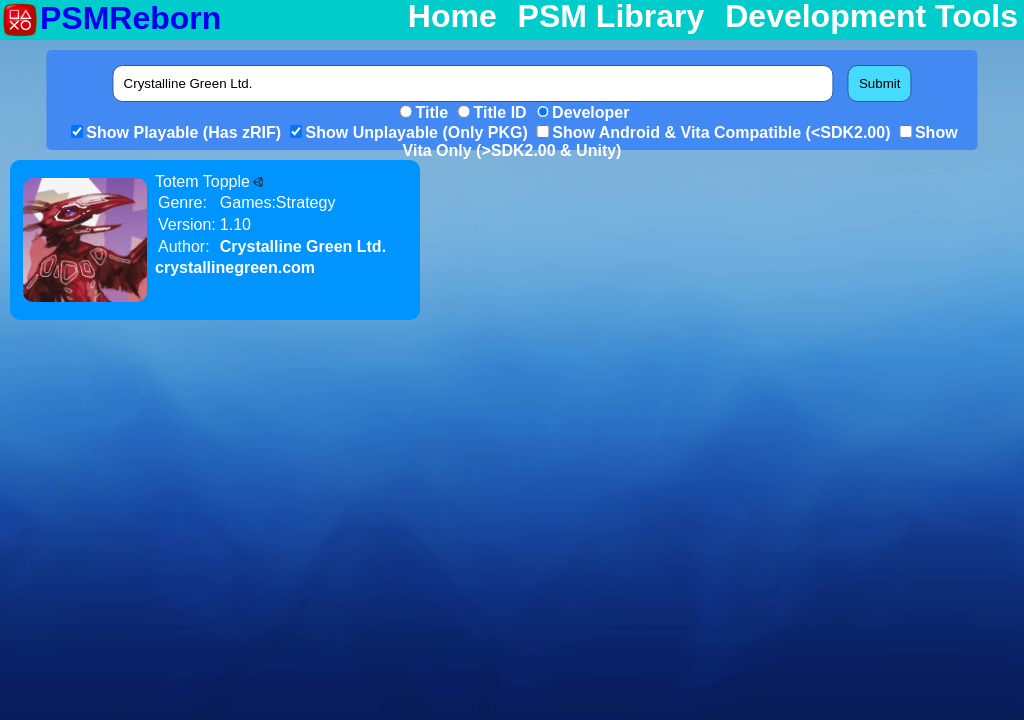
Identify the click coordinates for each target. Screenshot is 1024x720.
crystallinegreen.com (235, 267)
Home (452, 17)
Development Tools (871, 17)
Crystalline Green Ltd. (303, 246)
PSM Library (611, 17)
